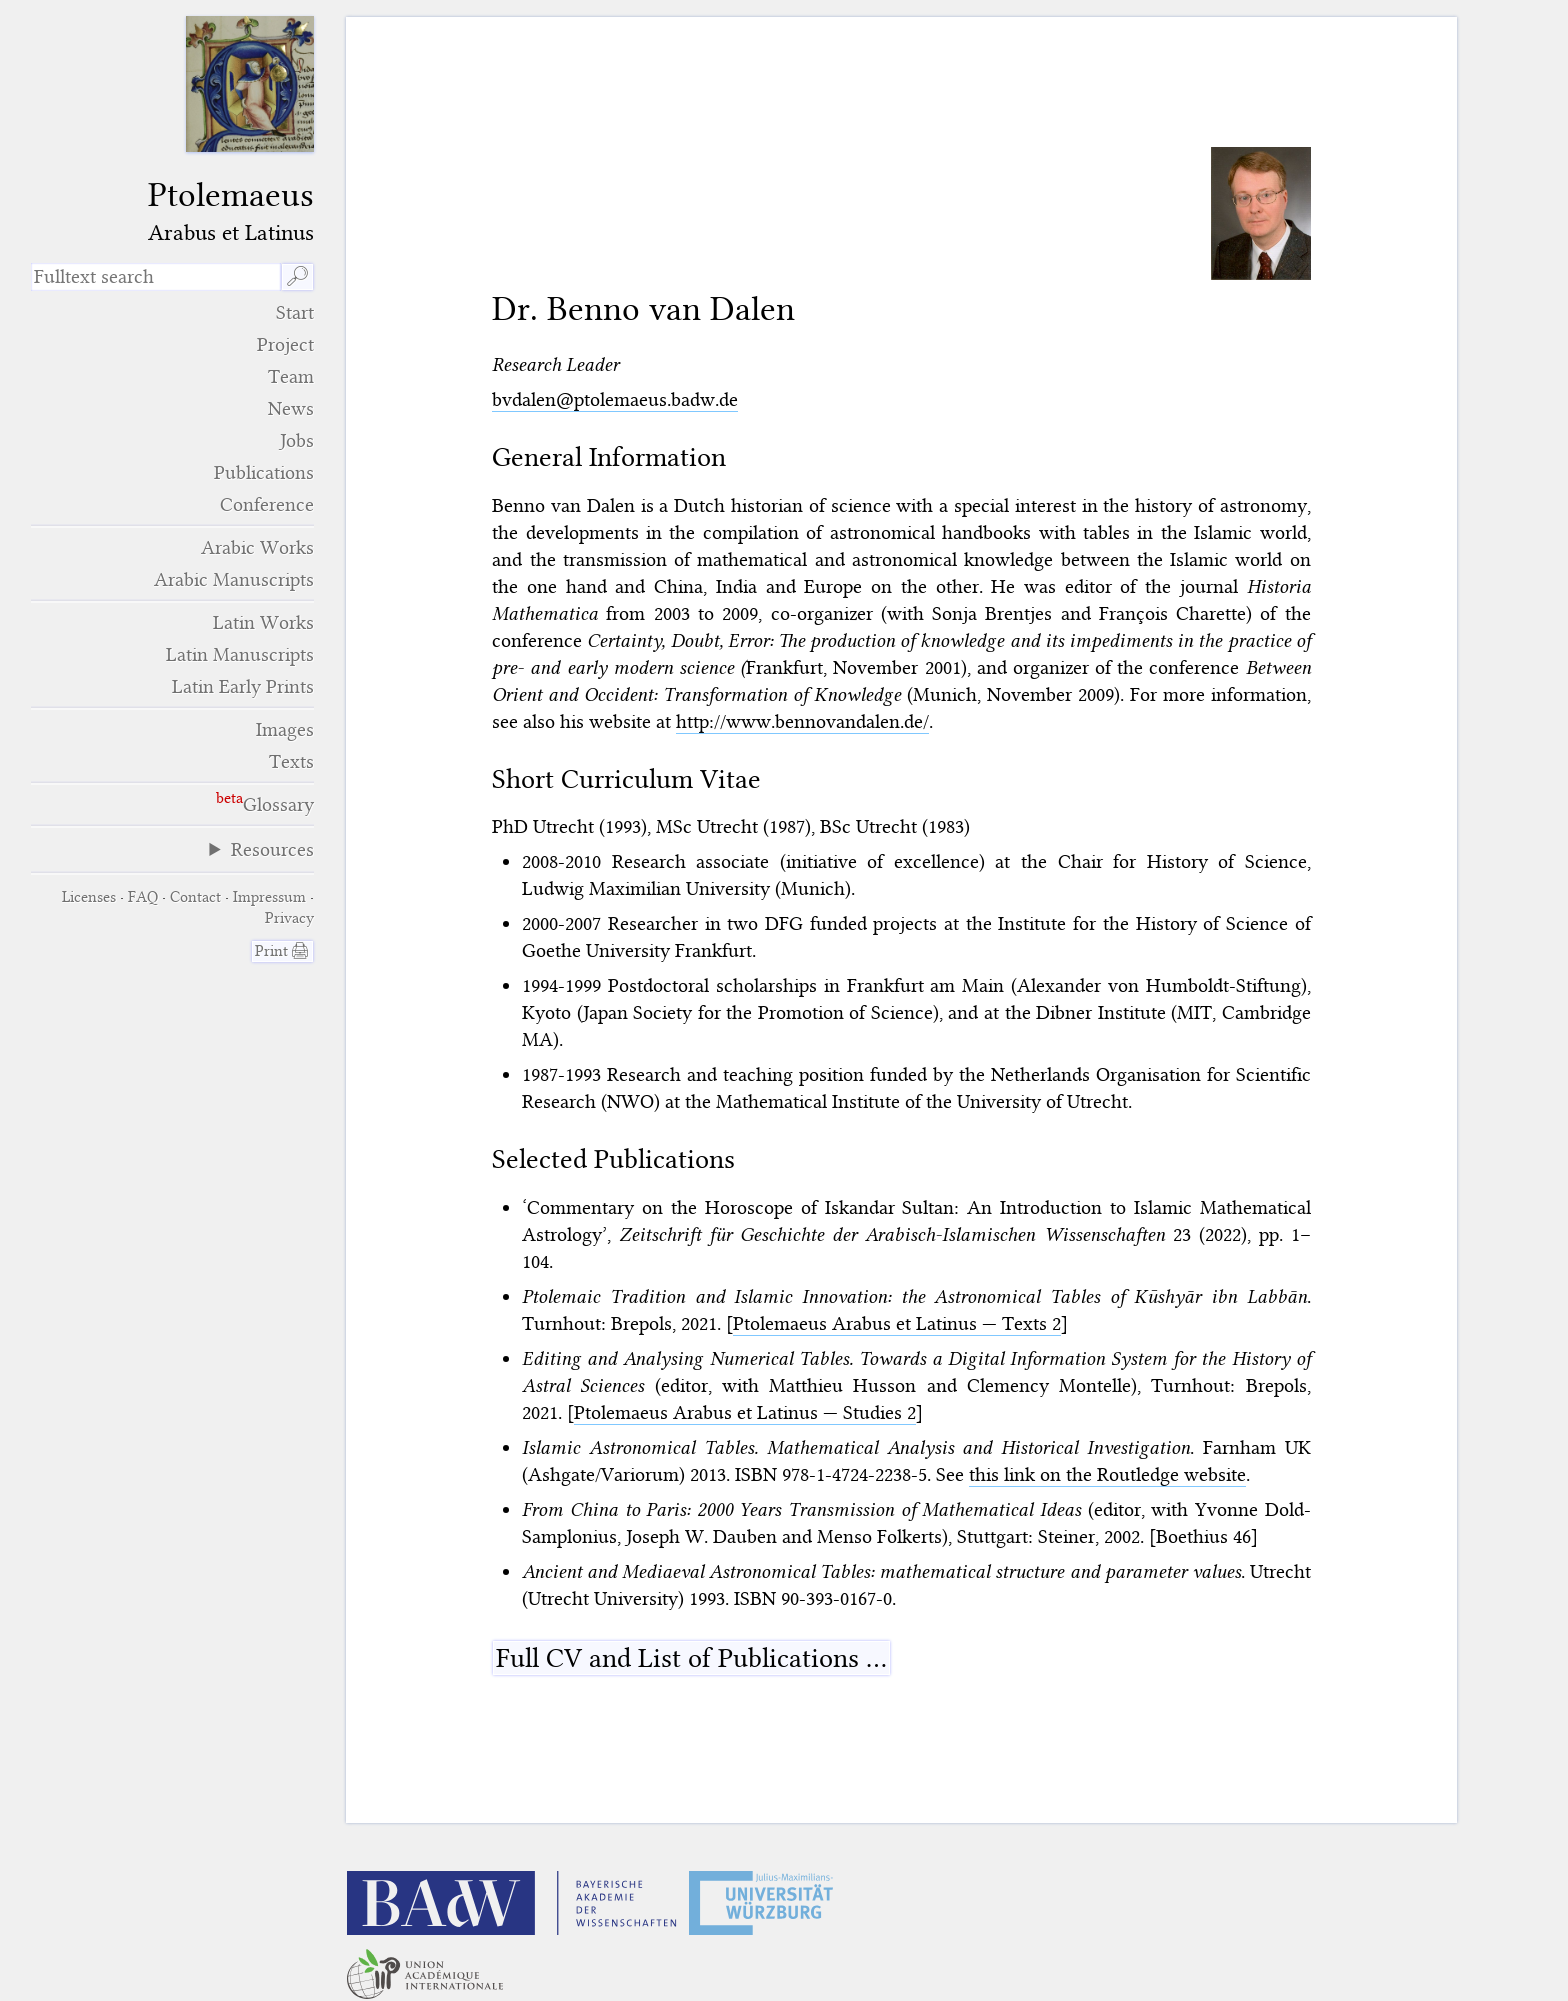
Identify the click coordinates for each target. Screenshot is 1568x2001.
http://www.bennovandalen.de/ (802, 721)
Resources (272, 849)
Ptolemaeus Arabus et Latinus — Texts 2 (897, 1323)
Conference (267, 504)
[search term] (155, 277)
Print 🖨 (282, 951)
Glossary (278, 804)
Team (291, 376)
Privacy (289, 918)
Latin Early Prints (243, 686)
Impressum (269, 897)
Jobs (297, 440)
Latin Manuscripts (240, 654)
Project (285, 344)
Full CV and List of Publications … (691, 1658)
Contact (195, 897)
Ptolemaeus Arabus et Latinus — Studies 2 (745, 1412)
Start (295, 312)
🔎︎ (297, 276)
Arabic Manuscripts (234, 579)
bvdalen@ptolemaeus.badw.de (615, 399)
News (291, 408)
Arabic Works (257, 547)
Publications (264, 472)
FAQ (143, 897)
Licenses (89, 897)
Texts (291, 761)
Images (285, 729)
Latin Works (263, 622)
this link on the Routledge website (1107, 1474)
